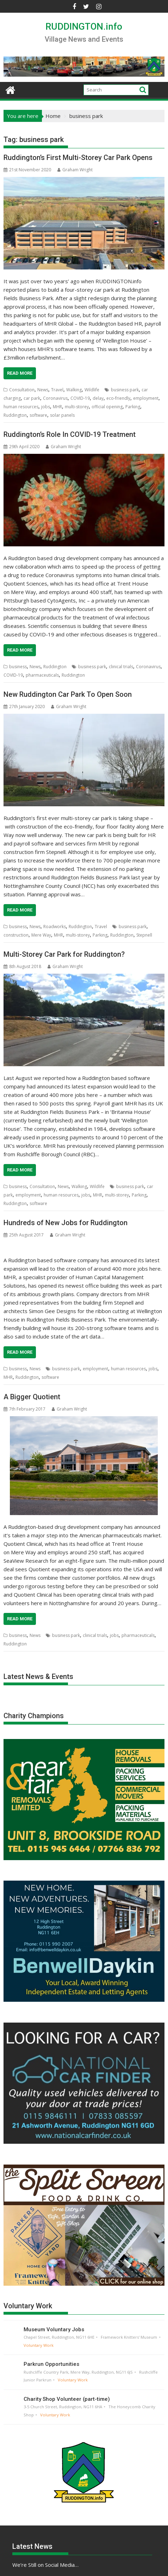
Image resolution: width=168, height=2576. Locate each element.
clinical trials (121, 667)
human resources (21, 407)
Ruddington (15, 415)
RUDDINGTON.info (83, 26)
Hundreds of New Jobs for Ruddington (65, 1222)
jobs (45, 407)
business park (125, 390)
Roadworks (54, 927)
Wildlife (92, 390)
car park (32, 398)
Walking (74, 390)
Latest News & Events (38, 1676)
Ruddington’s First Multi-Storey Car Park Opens (78, 157)
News (42, 390)
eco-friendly (118, 398)
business (18, 667)
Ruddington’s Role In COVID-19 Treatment (70, 434)
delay (98, 398)
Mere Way (41, 935)
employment (145, 398)
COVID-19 (80, 398)
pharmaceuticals (42, 675)
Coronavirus (55, 398)
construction (16, 935)
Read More (19, 373)
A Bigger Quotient (32, 1397)
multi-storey (77, 407)
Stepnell (144, 935)
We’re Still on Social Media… (45, 2564)
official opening (107, 407)
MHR (57, 407)
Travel (57, 390)
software (38, 415)
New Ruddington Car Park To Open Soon (68, 694)
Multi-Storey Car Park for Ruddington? (64, 954)
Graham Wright (75, 170)
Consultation (22, 390)
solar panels (62, 415)
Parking (132, 407)
